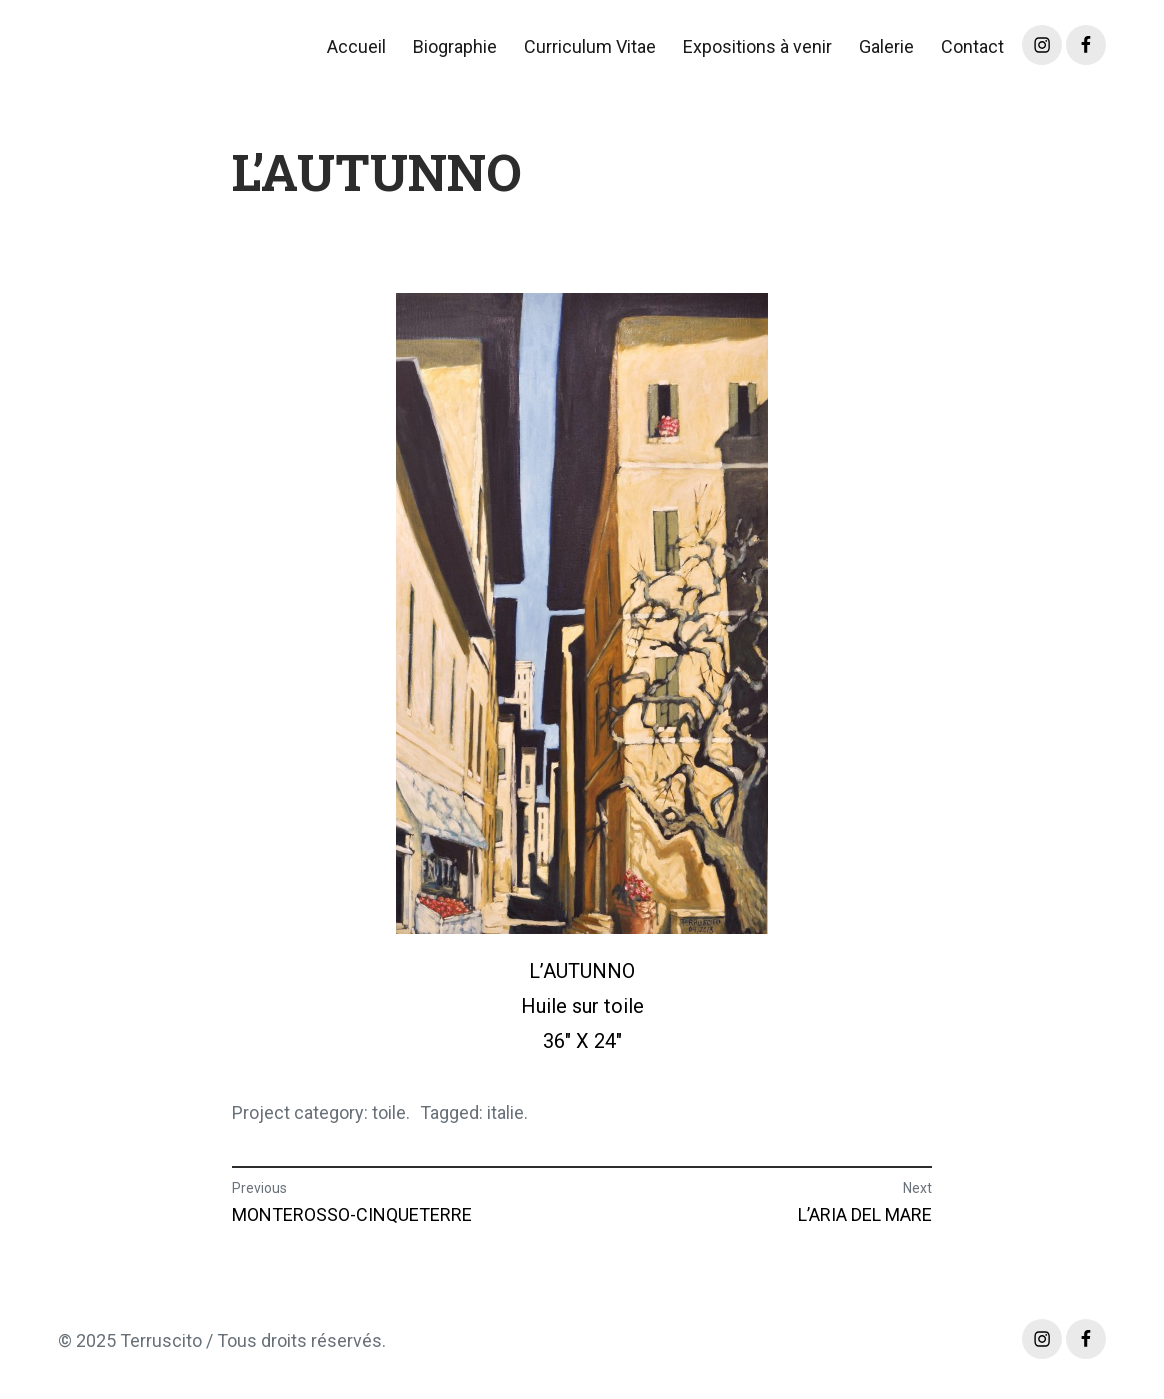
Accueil (356, 46)
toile (389, 1112)
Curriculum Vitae (590, 46)
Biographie (455, 46)
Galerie (886, 46)
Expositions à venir (757, 46)
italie (505, 1112)
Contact (972, 46)
